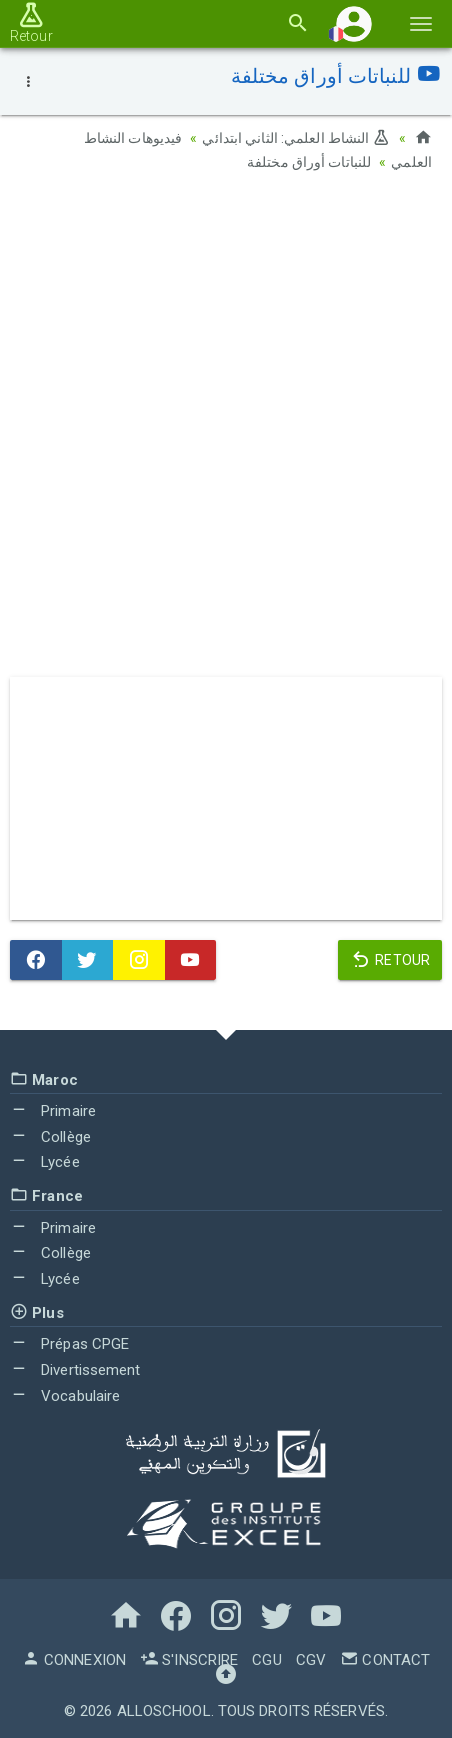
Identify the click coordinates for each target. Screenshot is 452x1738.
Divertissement (75, 1370)
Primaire (53, 1111)
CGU (266, 1660)
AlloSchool (164, 1711)
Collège (50, 1137)
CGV (311, 1660)
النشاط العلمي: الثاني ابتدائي (296, 138)
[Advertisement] (226, 431)
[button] (354, 23)
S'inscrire (189, 1660)
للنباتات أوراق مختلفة (309, 162)
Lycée (45, 1162)
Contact (385, 1660)
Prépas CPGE (69, 1344)
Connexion (74, 1660)
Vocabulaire (65, 1396)
